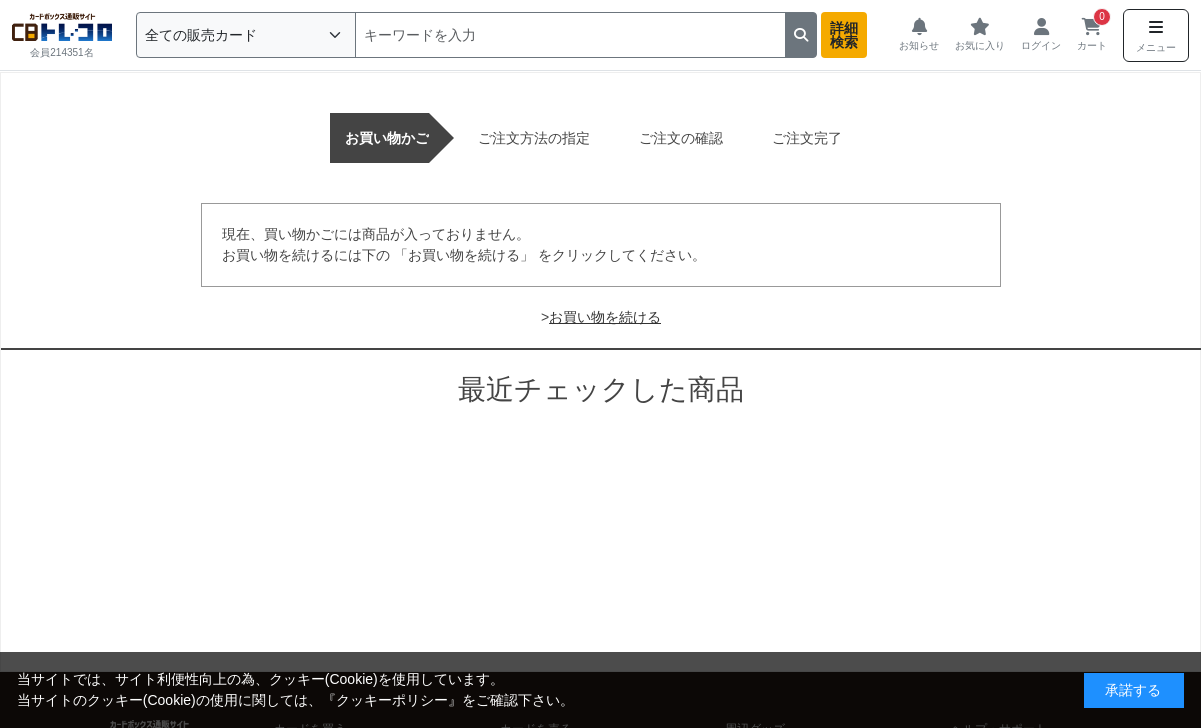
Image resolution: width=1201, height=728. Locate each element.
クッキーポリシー (392, 700)
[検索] (570, 35)
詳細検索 (844, 35)
